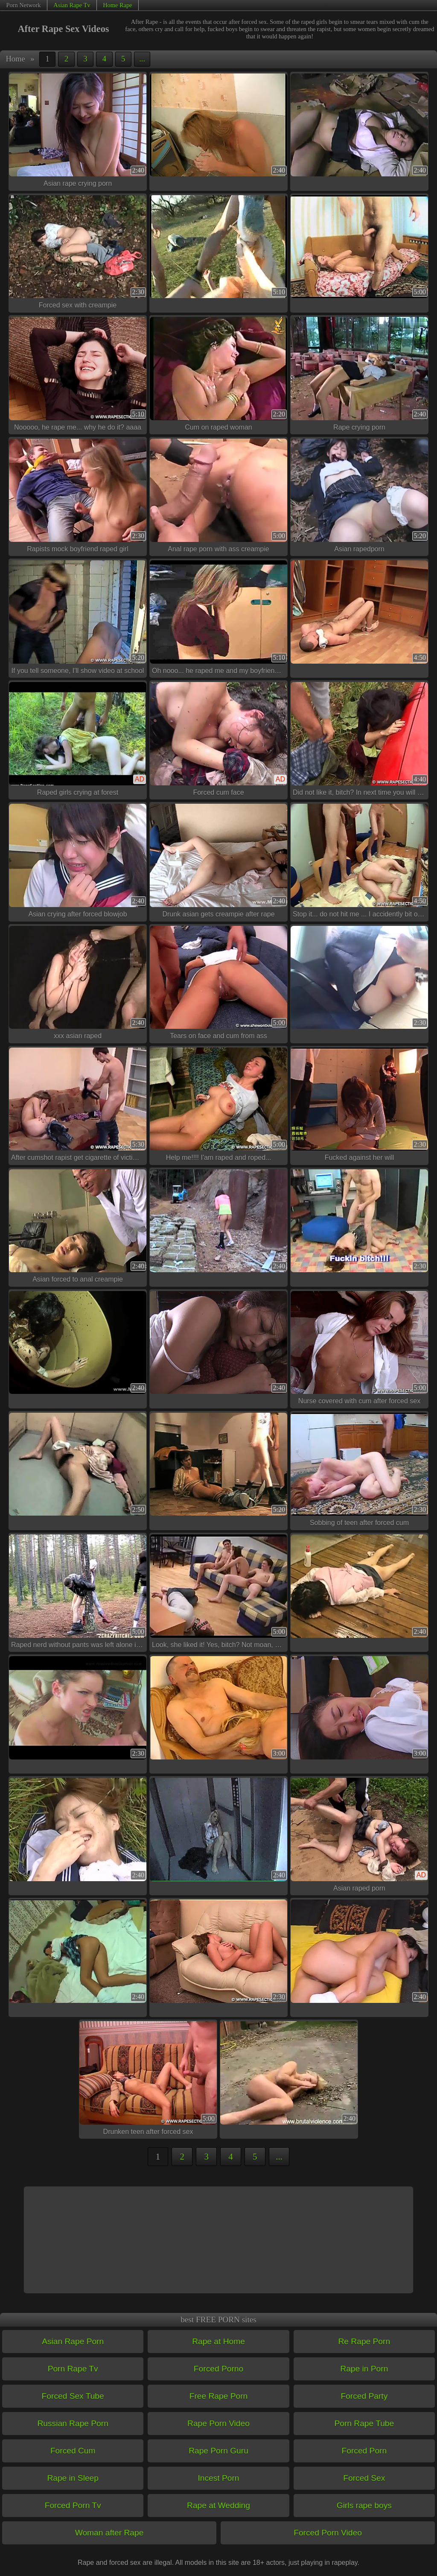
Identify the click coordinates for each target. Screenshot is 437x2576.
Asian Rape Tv (71, 5)
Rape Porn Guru (218, 2450)
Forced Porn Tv (73, 2505)
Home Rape (117, 5)
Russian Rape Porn (72, 2423)
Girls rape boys (364, 2505)
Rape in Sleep (73, 2478)
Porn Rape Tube (364, 2423)
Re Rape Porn (364, 2341)
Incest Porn (218, 2478)
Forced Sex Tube (73, 2396)
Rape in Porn (364, 2368)
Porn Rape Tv (73, 2368)
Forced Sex (364, 2478)
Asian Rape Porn (73, 2341)
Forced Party (364, 2396)
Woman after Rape (109, 2532)
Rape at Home (218, 2341)
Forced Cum (73, 2450)
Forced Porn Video (328, 2532)
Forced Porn (364, 2450)
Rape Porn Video (218, 2423)
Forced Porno (218, 2368)
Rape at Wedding (218, 2505)
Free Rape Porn (218, 2396)
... (142, 59)
